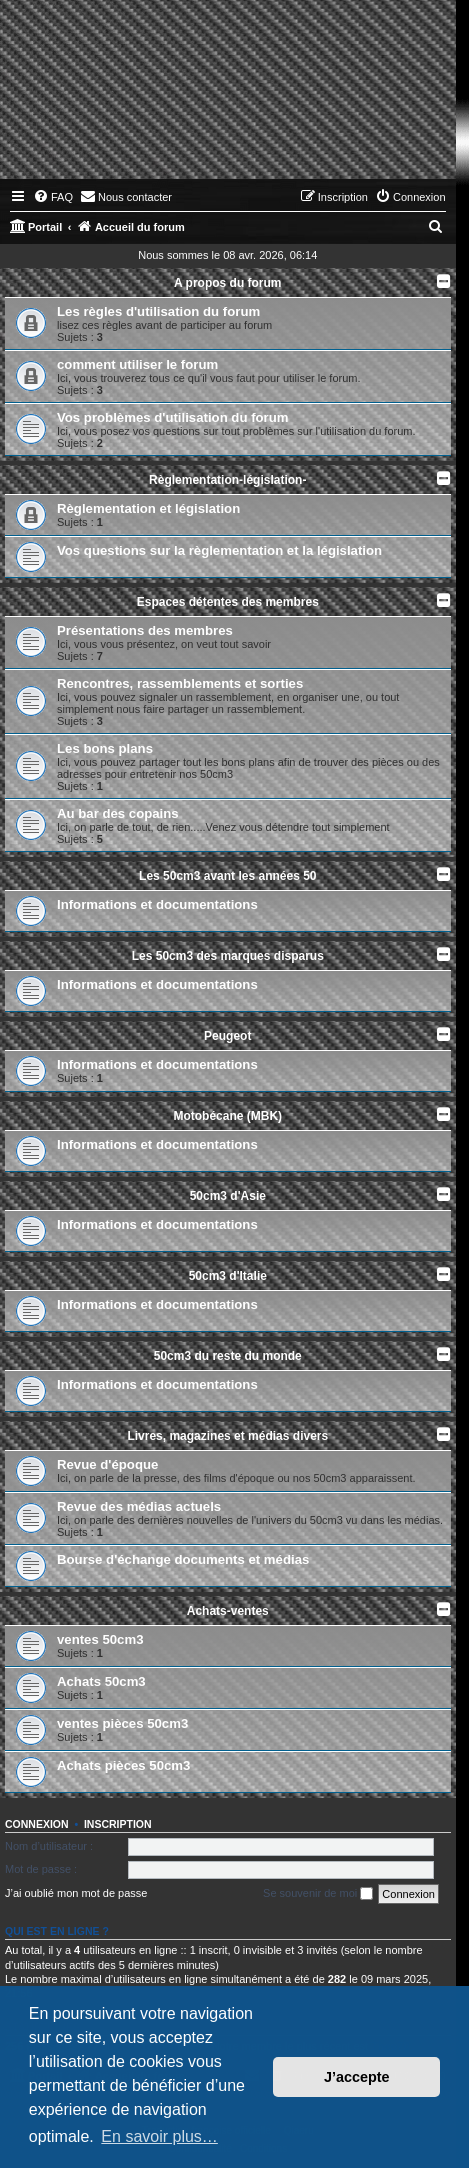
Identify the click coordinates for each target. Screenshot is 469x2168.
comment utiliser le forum (137, 364)
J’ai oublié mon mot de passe (76, 1893)
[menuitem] (53, 197)
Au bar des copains (118, 813)
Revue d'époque (107, 1464)
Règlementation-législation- (227, 480)
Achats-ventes (228, 1611)
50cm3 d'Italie (228, 1276)
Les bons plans (105, 748)
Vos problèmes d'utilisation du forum (173, 417)
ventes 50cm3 (100, 1639)
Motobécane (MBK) (227, 1116)
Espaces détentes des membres (228, 602)
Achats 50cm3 (101, 1681)
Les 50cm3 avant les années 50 (227, 876)
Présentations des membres (145, 630)
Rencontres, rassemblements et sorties (180, 683)
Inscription (118, 1824)
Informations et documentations (157, 904)
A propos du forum (228, 283)
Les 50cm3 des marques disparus (228, 956)
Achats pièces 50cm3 (123, 1765)
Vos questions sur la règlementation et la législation (219, 550)
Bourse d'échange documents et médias (183, 1559)
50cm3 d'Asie (228, 1196)
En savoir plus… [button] (159, 2136)
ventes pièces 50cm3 (122, 1723)
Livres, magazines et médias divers (227, 1436)
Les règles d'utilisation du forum (158, 311)
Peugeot (227, 1036)
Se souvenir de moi (318, 1894)
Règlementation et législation (148, 508)
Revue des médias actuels (139, 1506)
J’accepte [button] (357, 2077)
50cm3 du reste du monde (228, 1356)
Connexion (37, 1824)
